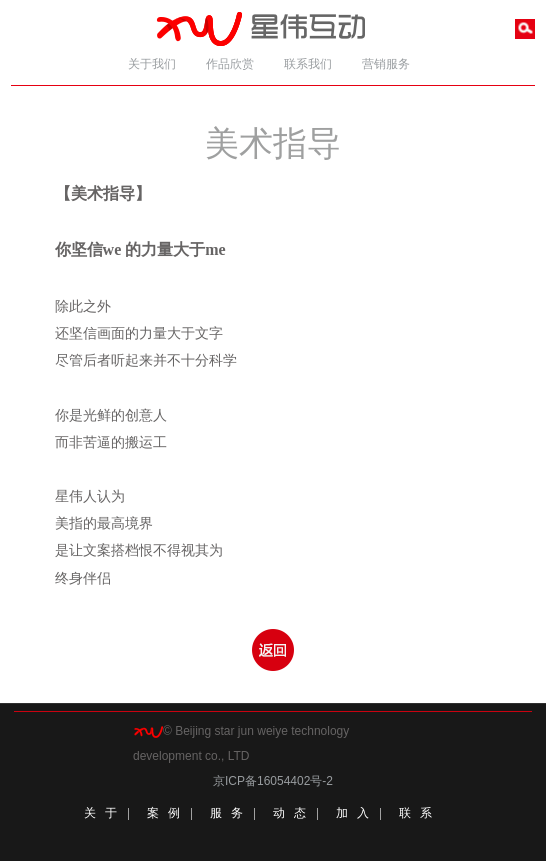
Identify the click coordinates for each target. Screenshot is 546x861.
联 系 (416, 813)
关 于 (101, 813)
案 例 (164, 813)
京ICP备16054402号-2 (273, 781)
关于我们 (152, 64)
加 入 (353, 813)
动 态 (290, 813)
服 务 (227, 813)
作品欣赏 (230, 64)
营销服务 (386, 64)
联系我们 (308, 64)
